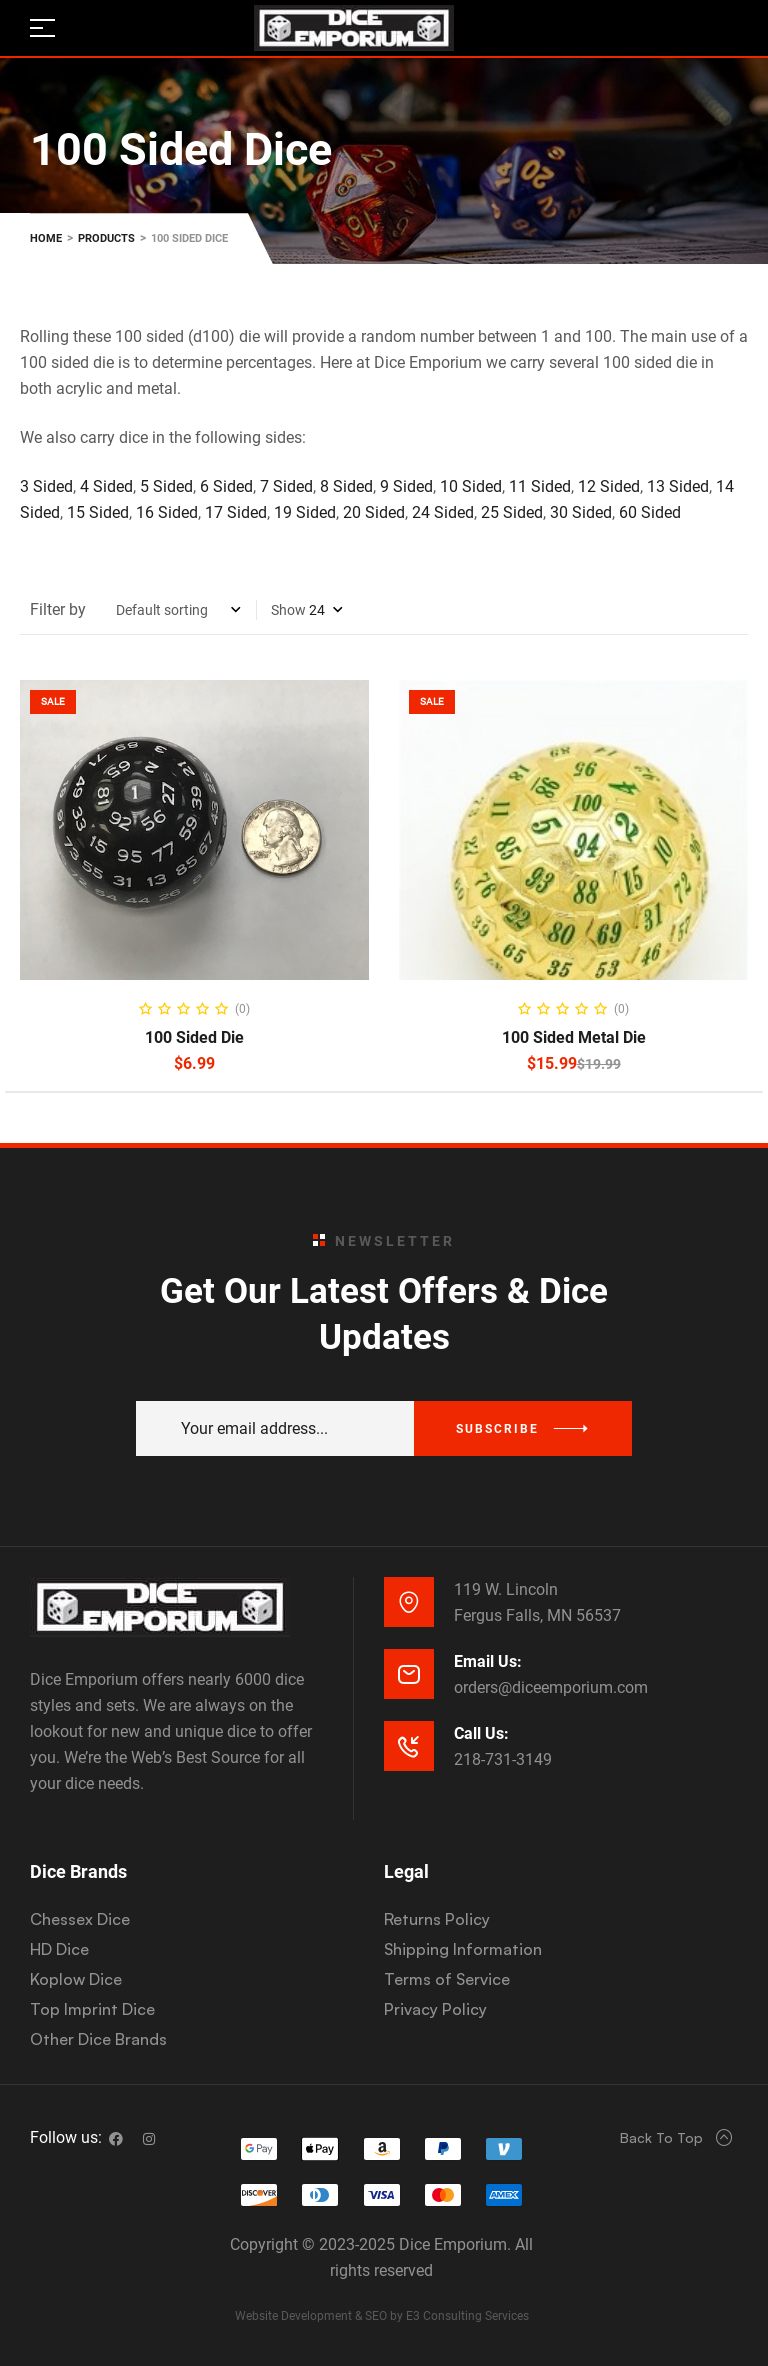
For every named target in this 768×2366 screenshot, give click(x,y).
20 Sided (374, 512)
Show (288, 610)
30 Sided (581, 512)
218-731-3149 (503, 1759)
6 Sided (226, 486)
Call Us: (481, 1733)
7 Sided (286, 486)
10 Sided (469, 486)
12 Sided (609, 486)
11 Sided (540, 486)
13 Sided (678, 486)
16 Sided (167, 512)
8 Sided (346, 486)
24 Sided (443, 512)
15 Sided (98, 512)
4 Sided (106, 486)
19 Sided (305, 512)
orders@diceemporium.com (551, 1687)
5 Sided (166, 486)
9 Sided (406, 486)
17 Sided (236, 512)
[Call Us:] (409, 1746)
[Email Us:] (409, 1674)
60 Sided (650, 512)
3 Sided (46, 486)
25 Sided (512, 512)
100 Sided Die (194, 1037)
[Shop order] (178, 610)
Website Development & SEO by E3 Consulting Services (382, 2316)
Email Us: (488, 1661)
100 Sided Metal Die (574, 1037)
